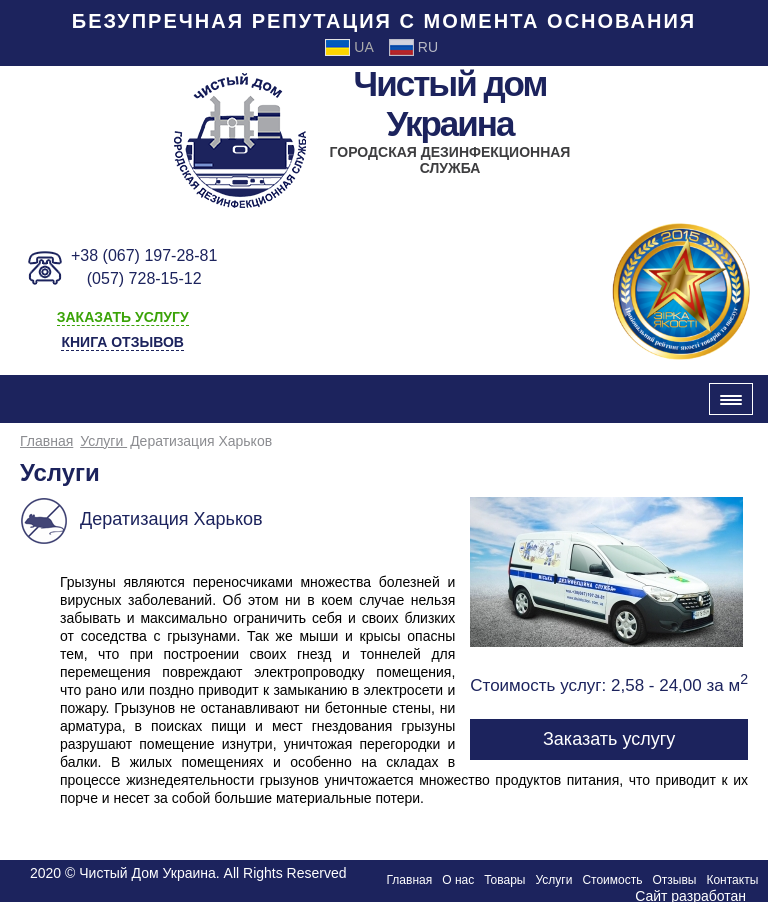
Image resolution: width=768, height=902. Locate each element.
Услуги (103, 441)
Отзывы (674, 880)
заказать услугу (123, 317)
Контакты (732, 880)
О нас (458, 880)
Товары (504, 880)
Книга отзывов (122, 342)
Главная (46, 441)
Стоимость (612, 880)
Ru (413, 47)
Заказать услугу (609, 739)
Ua (349, 47)
